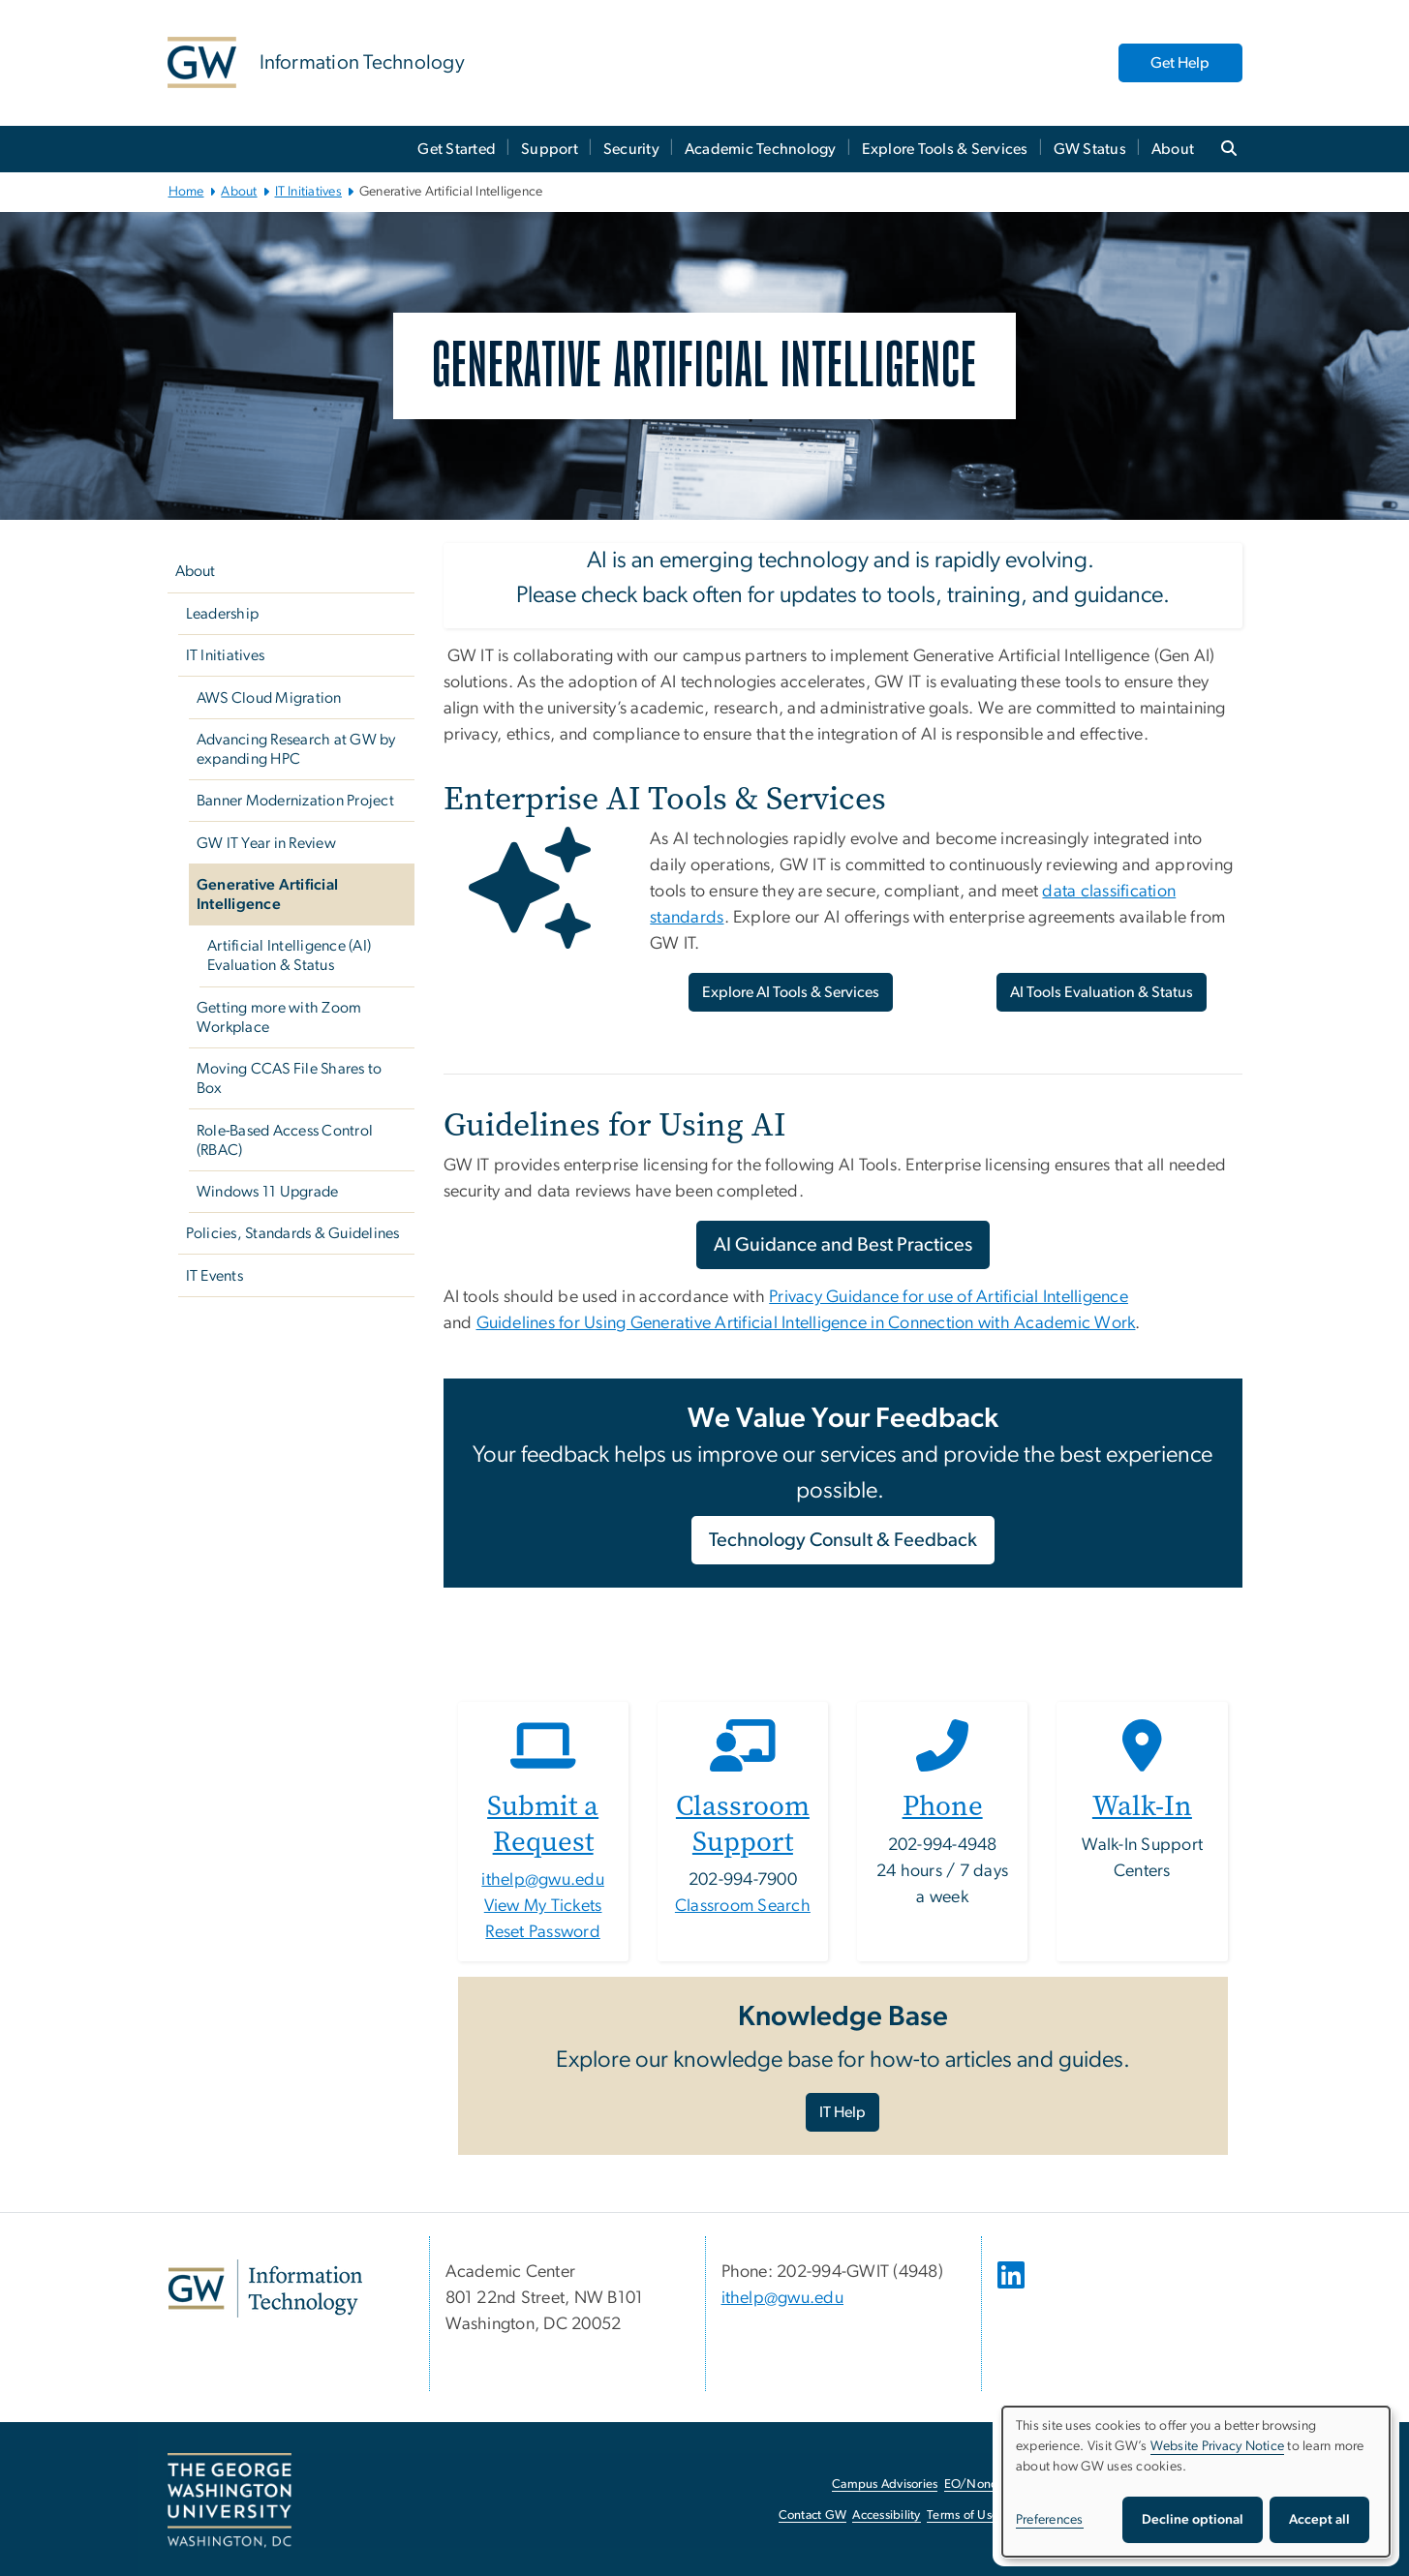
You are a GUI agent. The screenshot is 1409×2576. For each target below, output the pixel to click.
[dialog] (1196, 2482)
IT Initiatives (309, 191)
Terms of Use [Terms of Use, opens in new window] (962, 2515)
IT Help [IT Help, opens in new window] (842, 2112)
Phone (943, 1806)
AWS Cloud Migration (269, 698)
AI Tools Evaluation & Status (1101, 992)
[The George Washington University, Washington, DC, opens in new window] (229, 2500)
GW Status (1090, 149)
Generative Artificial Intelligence (267, 894)
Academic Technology (761, 149)
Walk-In (1142, 1806)
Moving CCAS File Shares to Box (290, 1078)
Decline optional (1192, 2520)
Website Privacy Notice (1217, 2446)
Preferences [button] (1050, 2520)
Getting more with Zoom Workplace (279, 1017)
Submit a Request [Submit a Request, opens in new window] (542, 1823)
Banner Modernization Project (295, 800)
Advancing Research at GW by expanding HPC (296, 749)
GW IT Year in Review (266, 843)
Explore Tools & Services (945, 149)
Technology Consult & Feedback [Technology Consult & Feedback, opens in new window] (843, 1540)
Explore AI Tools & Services (790, 992)
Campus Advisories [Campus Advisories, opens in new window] (884, 2484)
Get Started (456, 149)
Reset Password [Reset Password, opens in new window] (542, 1932)
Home (186, 191)
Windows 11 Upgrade (268, 1191)
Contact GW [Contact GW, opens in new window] (813, 2515)
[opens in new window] (1012, 2289)
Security (631, 149)
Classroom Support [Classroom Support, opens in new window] (743, 1823)
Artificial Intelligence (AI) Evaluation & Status (289, 955)
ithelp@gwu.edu (542, 1880)
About (1172, 149)
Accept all (1319, 2520)
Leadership (223, 613)
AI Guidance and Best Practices (843, 1245)
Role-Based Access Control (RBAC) (285, 1140)
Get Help (1180, 63)
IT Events (214, 1276)
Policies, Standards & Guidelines (293, 1233)
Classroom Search (743, 1906)
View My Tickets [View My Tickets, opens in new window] (543, 1906)
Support (549, 149)
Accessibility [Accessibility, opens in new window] (886, 2515)
